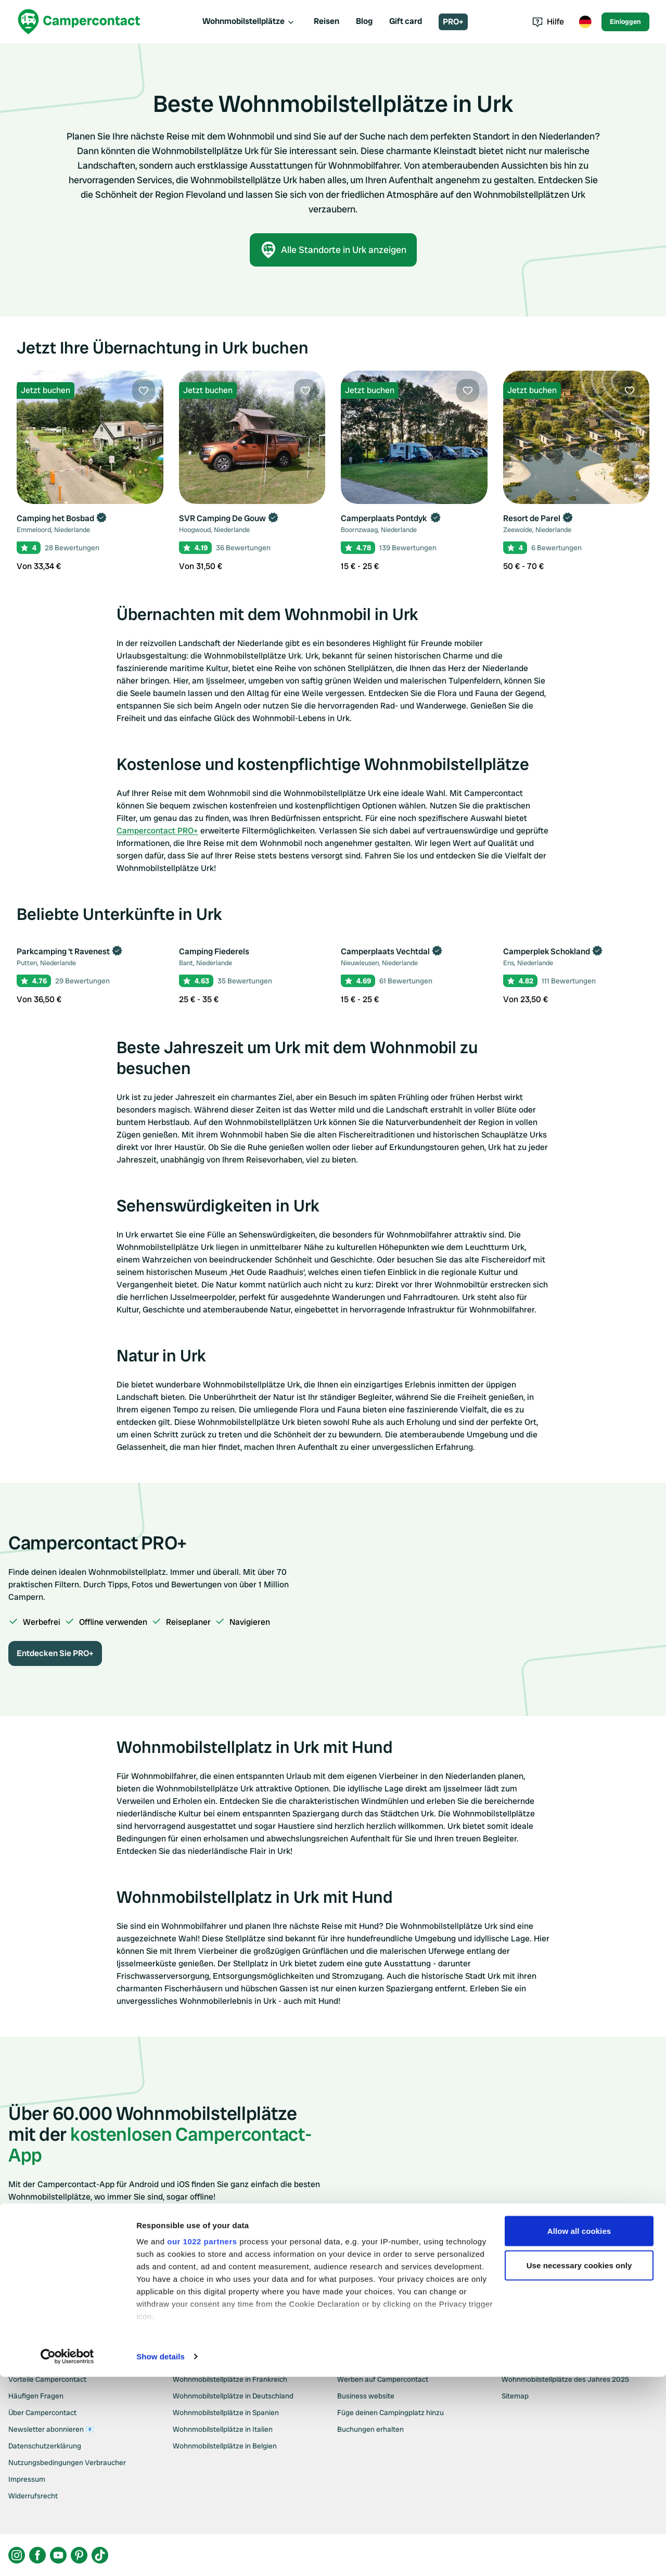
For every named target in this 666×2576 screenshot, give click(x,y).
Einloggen (625, 21)
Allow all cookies (579, 2430)
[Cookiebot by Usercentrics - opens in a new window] (67, 2556)
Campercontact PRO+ (157, 830)
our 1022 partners (202, 2440)
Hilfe (548, 21)
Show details (160, 2555)
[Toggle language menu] (584, 21)
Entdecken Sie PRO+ (55, 1653)
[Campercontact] (79, 21)
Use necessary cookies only (579, 2464)
